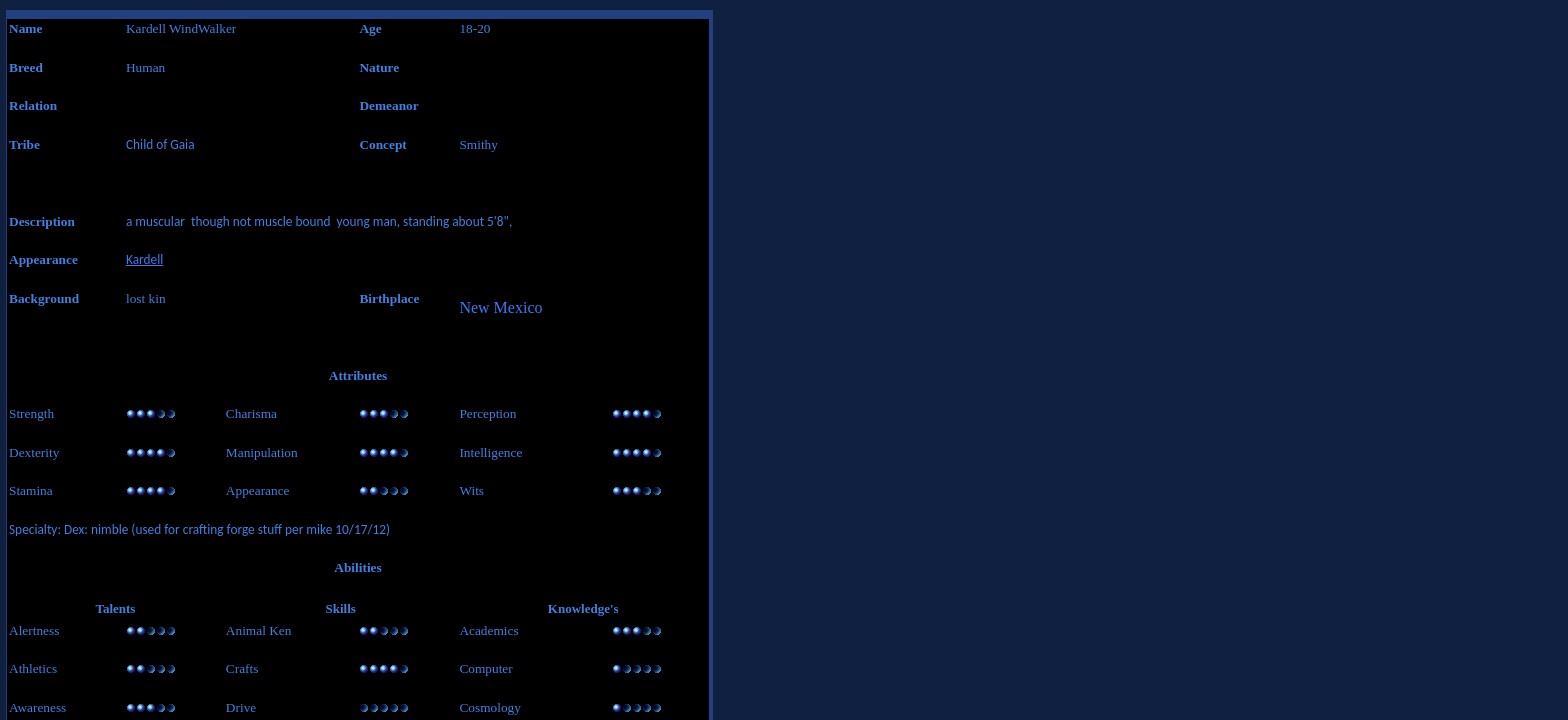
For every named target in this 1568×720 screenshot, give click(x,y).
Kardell (144, 259)
